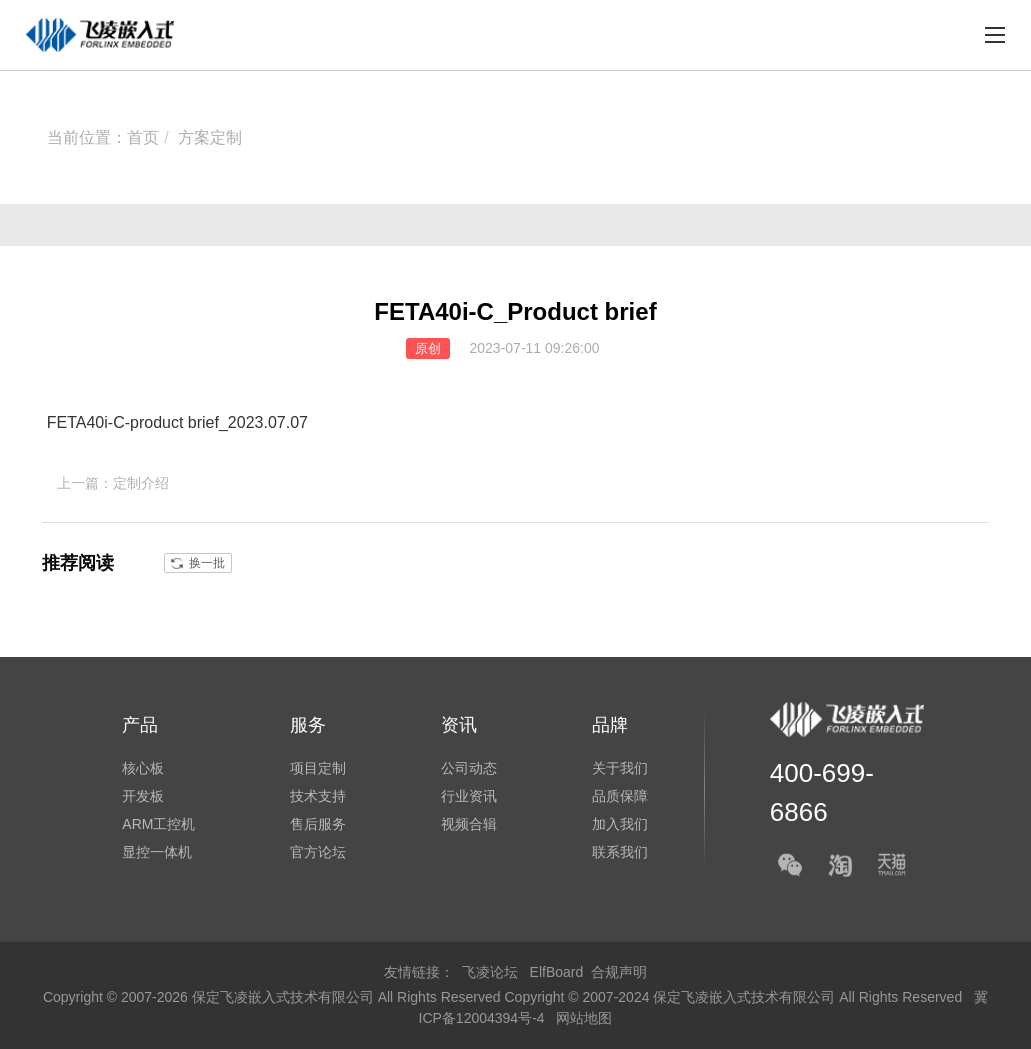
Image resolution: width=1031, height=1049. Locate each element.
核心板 (143, 768)
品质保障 (620, 796)
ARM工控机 (158, 824)
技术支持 (318, 796)
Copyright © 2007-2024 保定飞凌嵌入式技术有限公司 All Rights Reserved (736, 997)
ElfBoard (557, 972)
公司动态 (469, 768)
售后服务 (318, 824)
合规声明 (619, 972)
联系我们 (620, 852)
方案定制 (210, 137)
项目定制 (318, 768)
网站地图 (584, 1018)
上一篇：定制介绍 (113, 483)
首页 (143, 137)
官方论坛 (318, 852)
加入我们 (620, 824)
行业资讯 (469, 796)
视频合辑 (469, 824)
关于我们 (620, 768)
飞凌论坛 (490, 972)
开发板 (143, 796)
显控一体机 (157, 852)
